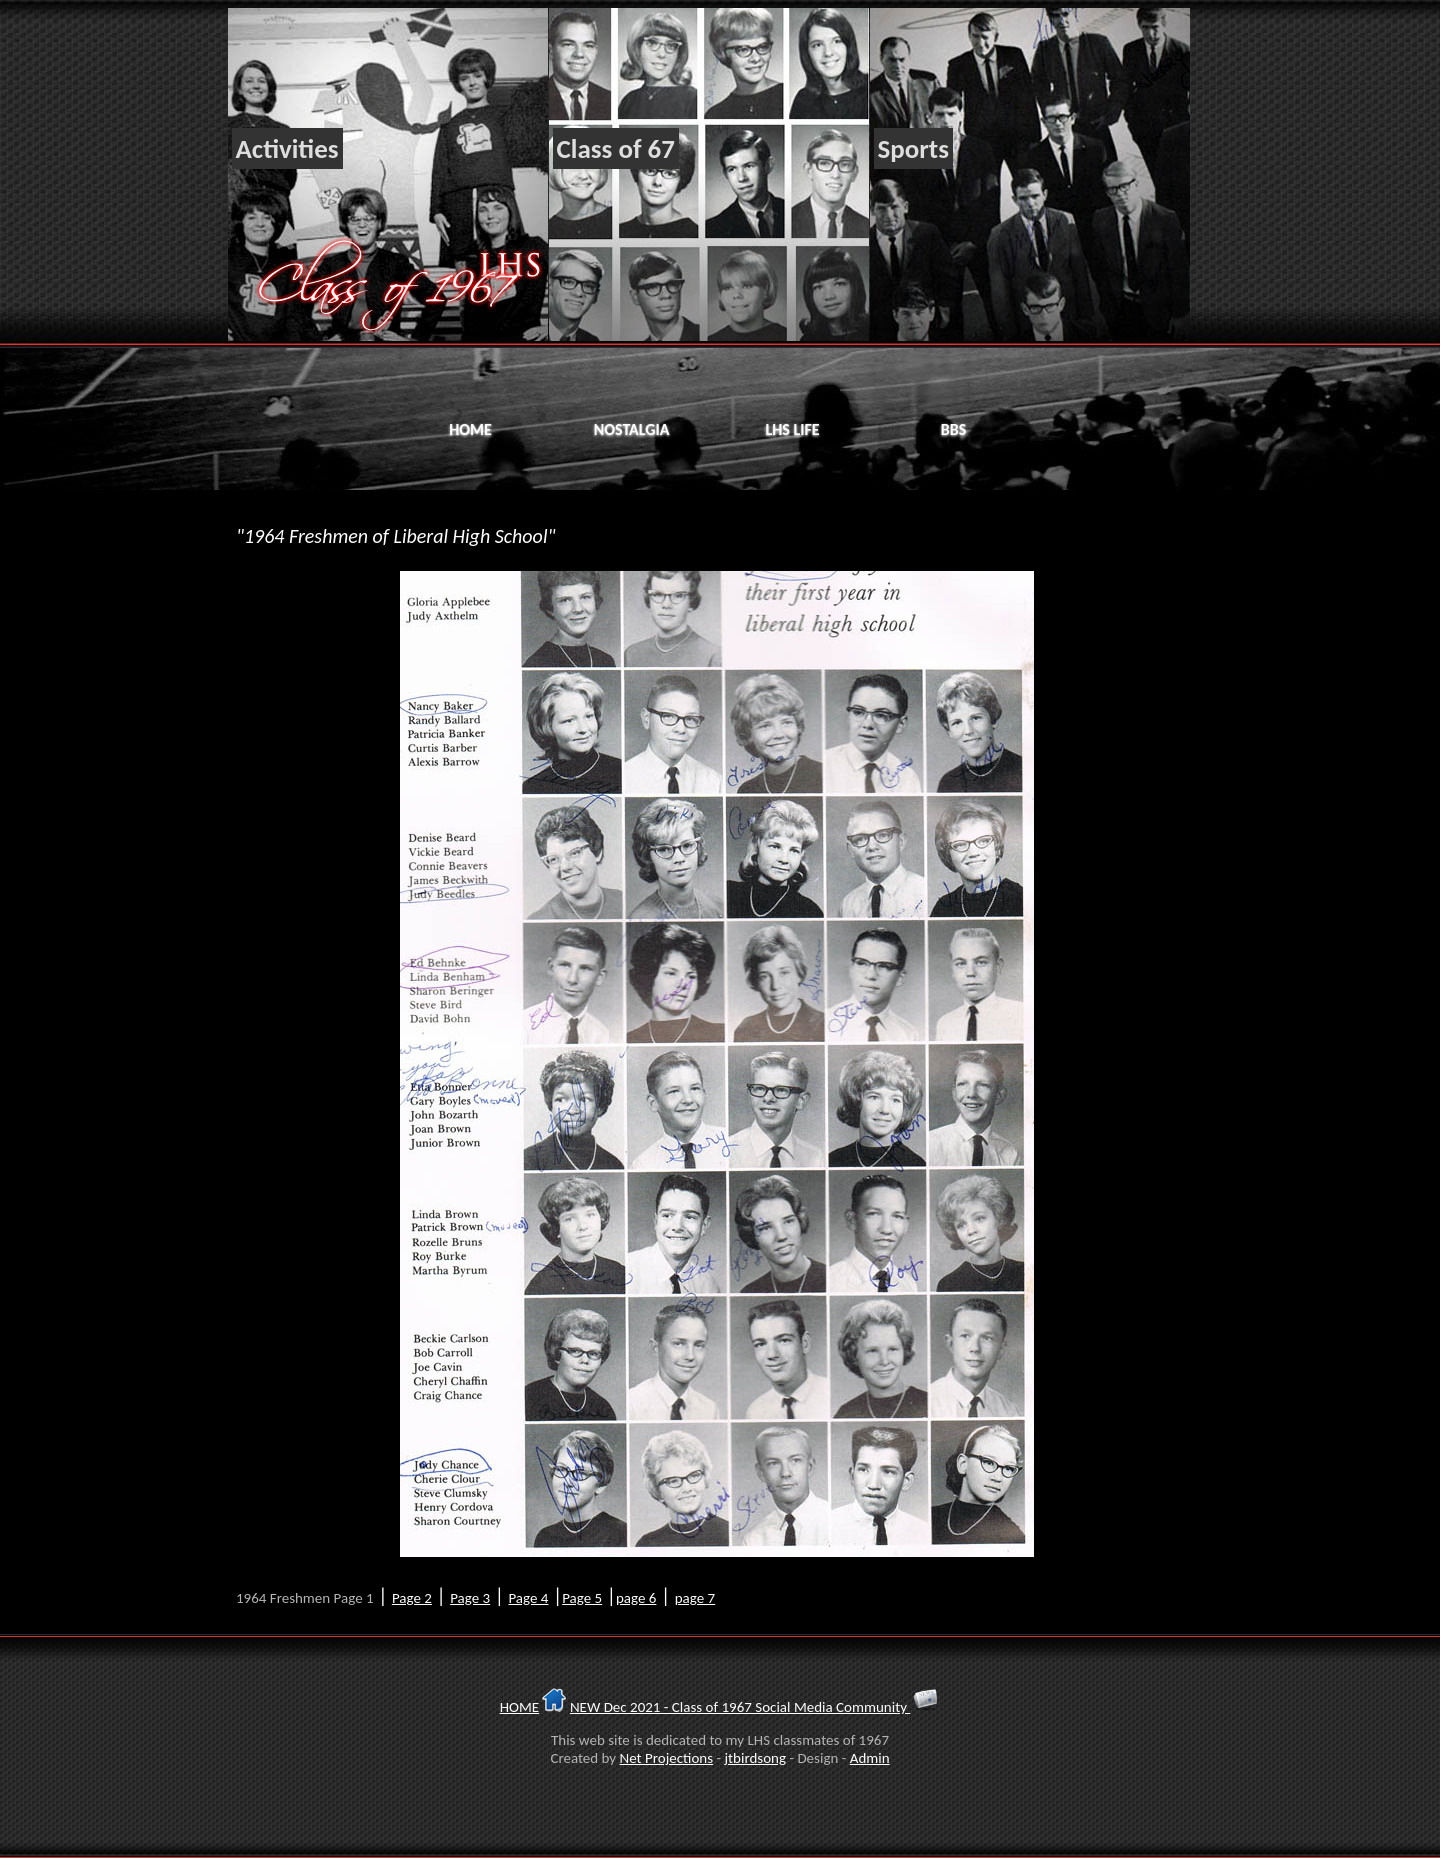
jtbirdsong (755, 1758)
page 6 (636, 1598)
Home (470, 429)
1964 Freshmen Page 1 (305, 1598)
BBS (954, 429)
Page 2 (412, 1598)
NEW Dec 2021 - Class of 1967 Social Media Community (740, 1707)
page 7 (695, 1598)
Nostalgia (632, 429)
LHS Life (792, 429)
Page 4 (528, 1598)
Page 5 (582, 1598)
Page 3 (470, 1598)
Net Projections (667, 1758)
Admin (870, 1758)
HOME (519, 1707)
